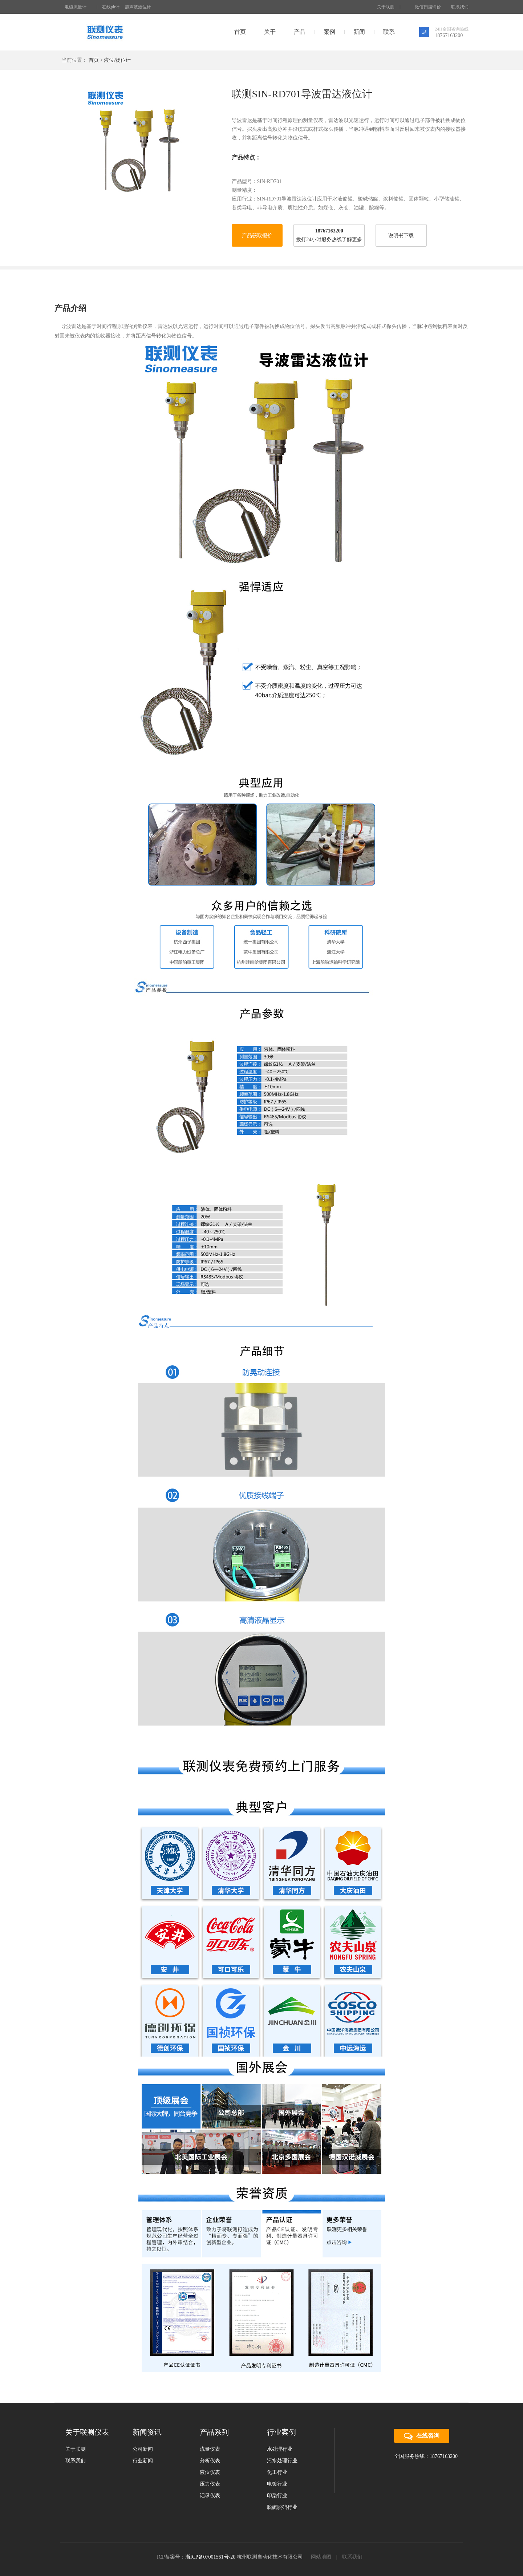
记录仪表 (210, 2495)
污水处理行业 (282, 2460)
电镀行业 (277, 2484)
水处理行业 (279, 2449)
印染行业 (277, 2495)
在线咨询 (421, 2436)
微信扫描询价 (425, 6)
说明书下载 (401, 235)
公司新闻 (143, 2449)
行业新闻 (143, 2460)
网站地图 (321, 2557)
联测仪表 (104, 32)
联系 (389, 32)
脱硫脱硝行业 (282, 2507)
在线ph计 (110, 6)
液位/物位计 (117, 60)
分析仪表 (210, 2460)
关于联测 (385, 6)
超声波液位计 (138, 6)
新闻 (359, 32)
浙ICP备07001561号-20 (210, 2557)
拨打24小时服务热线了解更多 (329, 239)
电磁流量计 (75, 6)
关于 (270, 32)
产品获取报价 (257, 235)
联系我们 (460, 6)
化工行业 (277, 2472)
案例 (329, 32)
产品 (299, 32)
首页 (240, 32)
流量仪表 (210, 2449)
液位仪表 (210, 2472)
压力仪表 (210, 2484)
